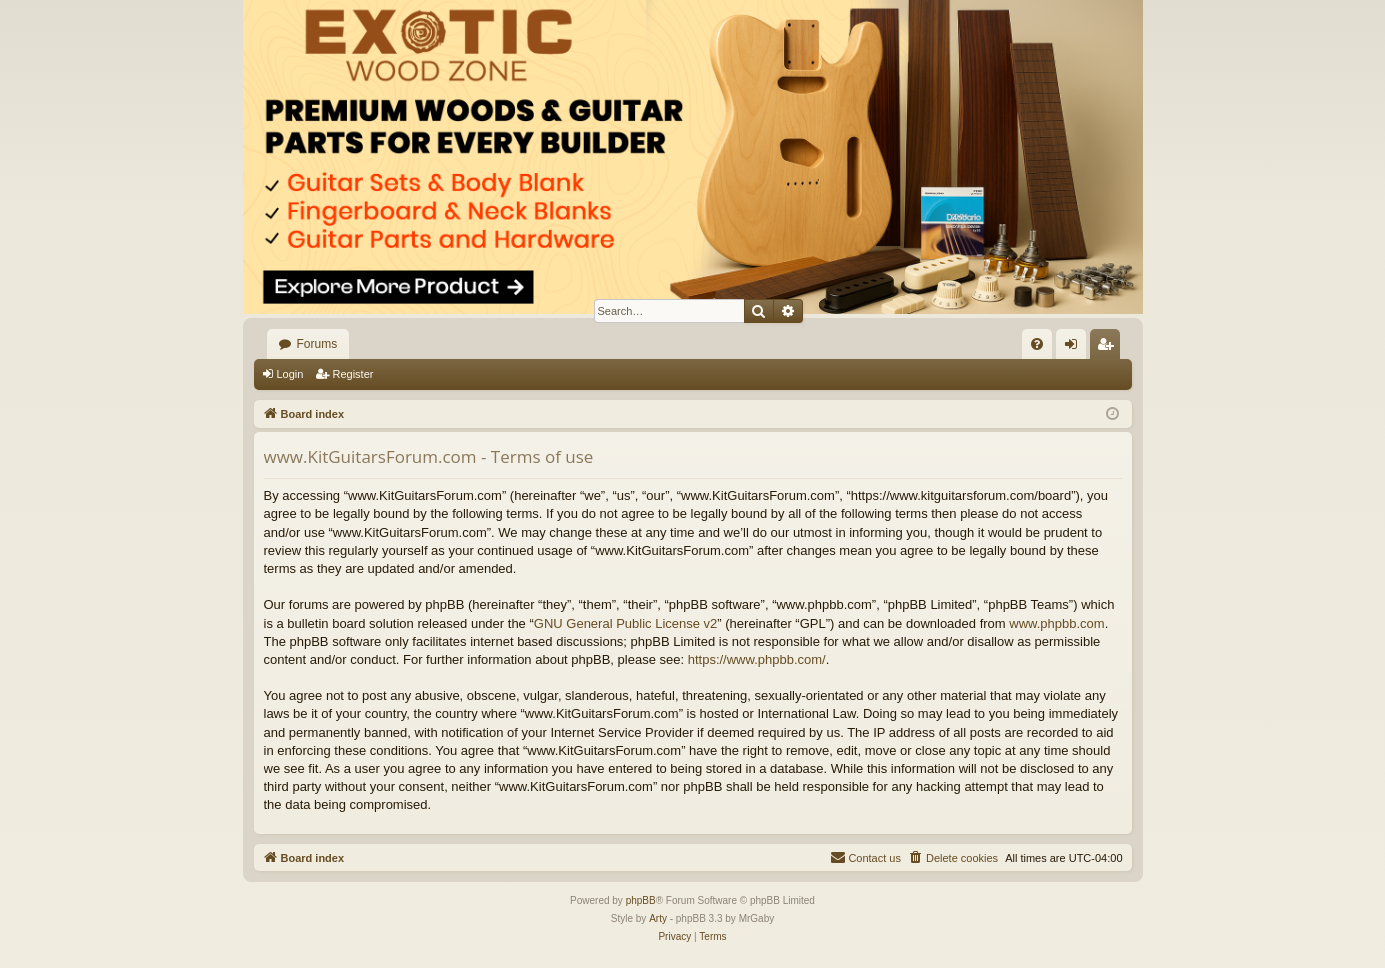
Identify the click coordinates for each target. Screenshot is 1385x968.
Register (352, 374)
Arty (658, 918)
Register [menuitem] (1108, 348)
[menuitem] (1037, 344)
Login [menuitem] (1074, 348)
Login (290, 374)
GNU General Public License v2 (626, 623)
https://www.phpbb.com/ (757, 659)
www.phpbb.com (1056, 623)
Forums (317, 344)
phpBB (641, 900)
